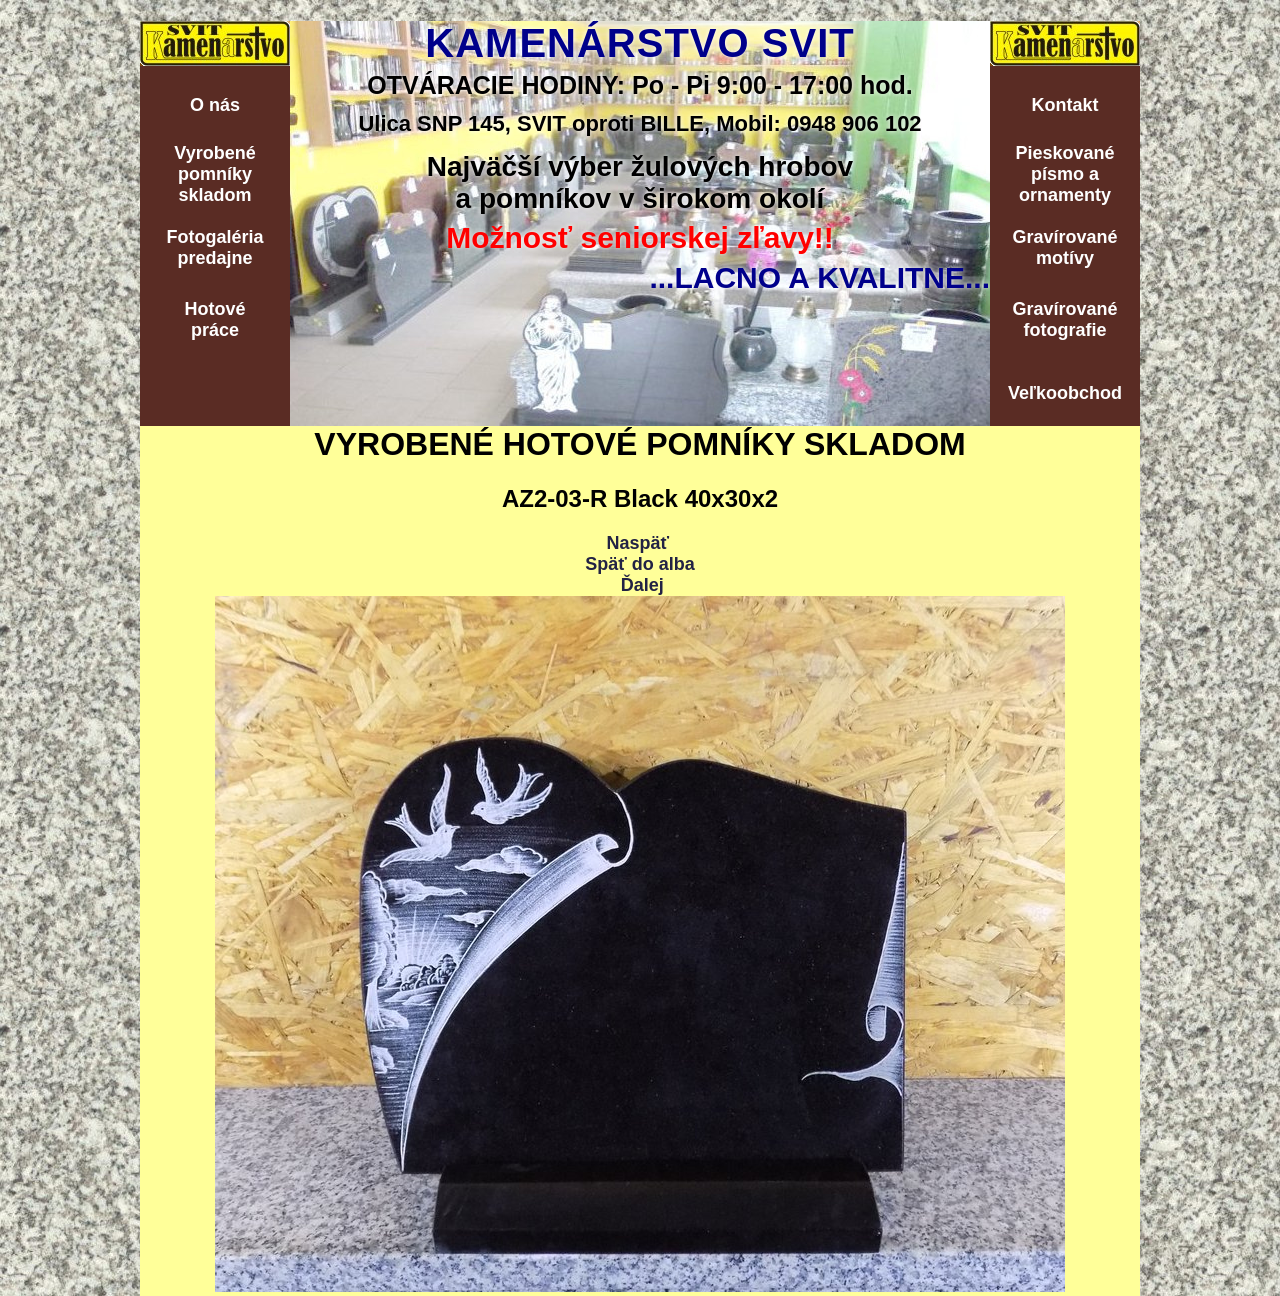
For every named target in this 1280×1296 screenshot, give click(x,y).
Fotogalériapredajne (214, 247)
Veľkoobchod (1065, 393)
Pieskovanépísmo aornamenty (1064, 174)
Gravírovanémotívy (1064, 247)
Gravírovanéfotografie (1064, 319)
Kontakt (1065, 105)
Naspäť (637, 543)
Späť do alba (640, 564)
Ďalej (642, 585)
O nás (215, 105)
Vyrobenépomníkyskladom (214, 174)
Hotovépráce (214, 319)
